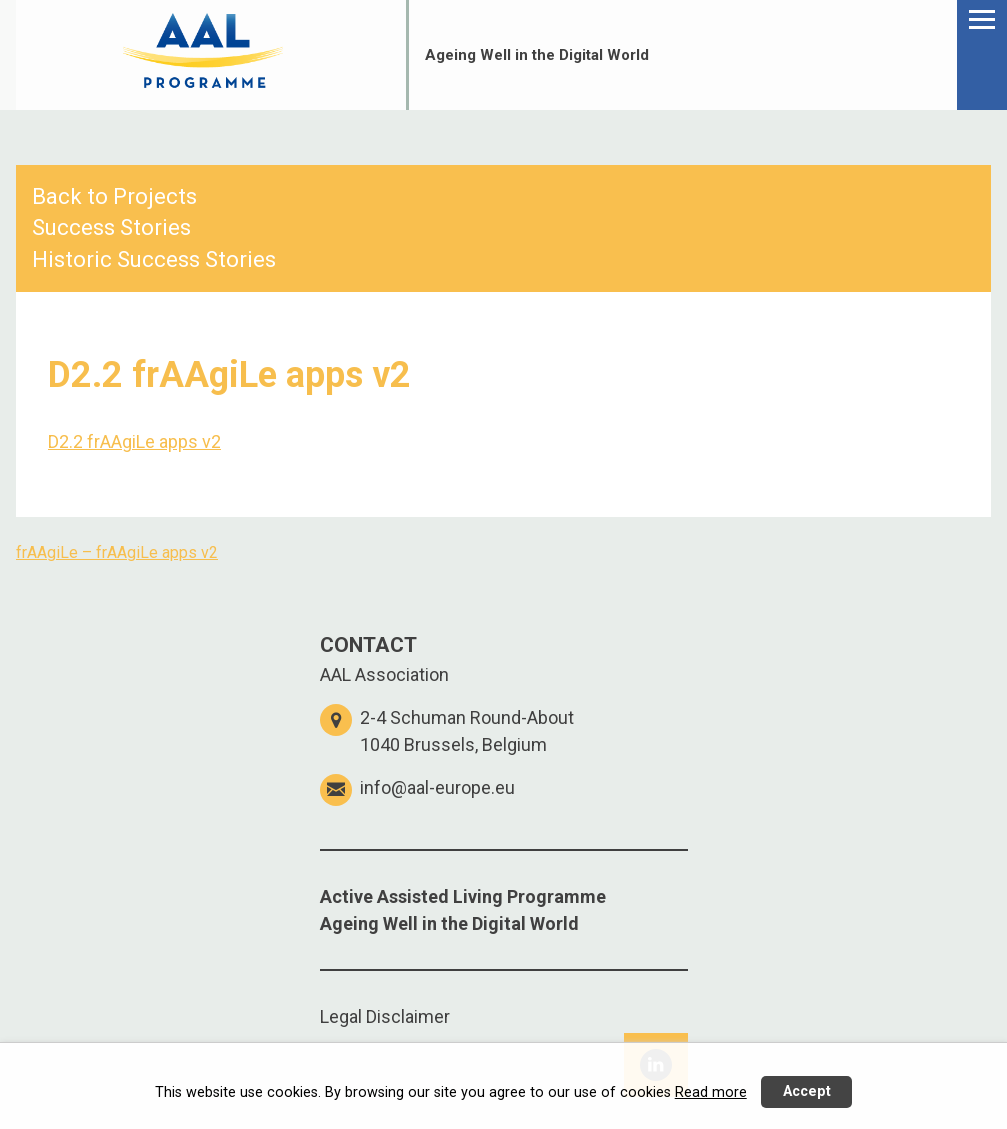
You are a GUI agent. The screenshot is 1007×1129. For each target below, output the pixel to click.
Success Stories (111, 227)
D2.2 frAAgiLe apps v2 (134, 441)
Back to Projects (114, 196)
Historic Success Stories (154, 259)
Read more (711, 1092)
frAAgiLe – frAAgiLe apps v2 (117, 552)
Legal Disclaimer (385, 1016)
